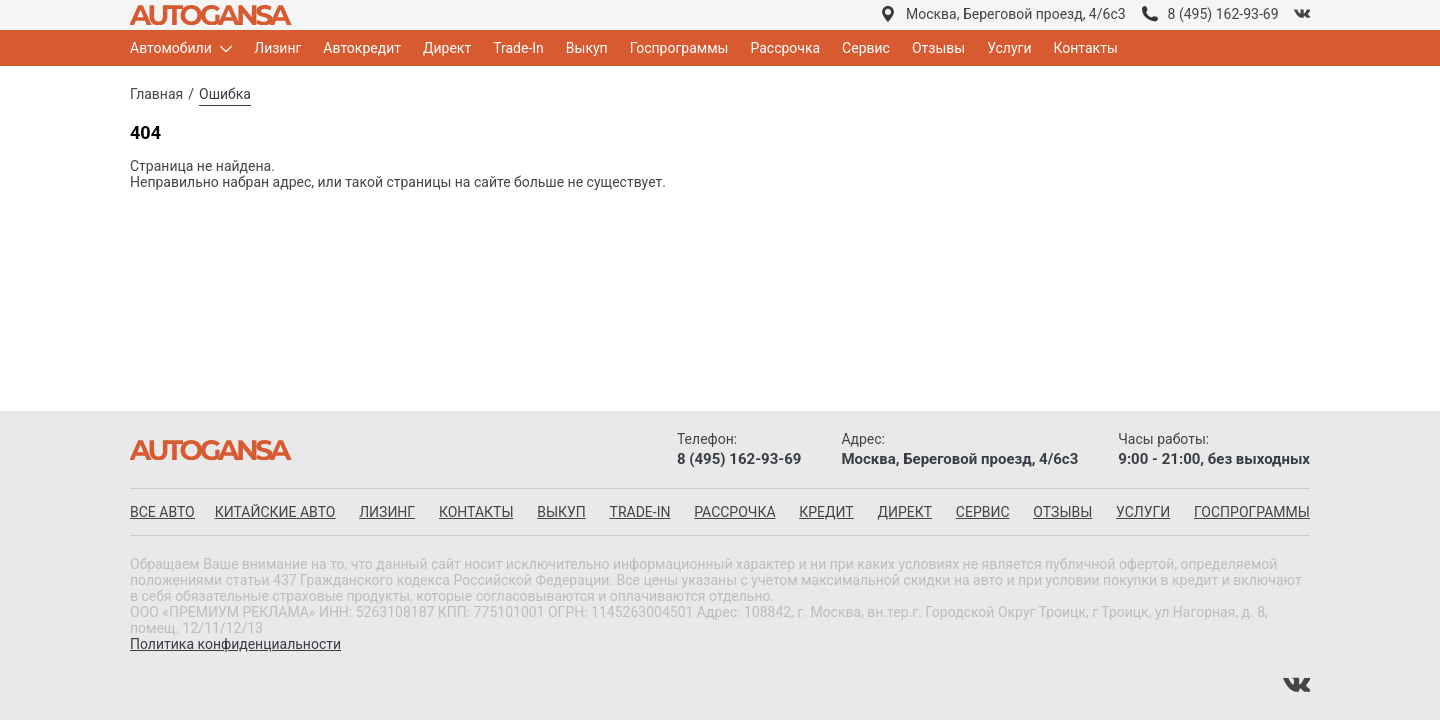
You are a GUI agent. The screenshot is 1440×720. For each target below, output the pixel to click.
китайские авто (275, 512)
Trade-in (640, 512)
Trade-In (518, 48)
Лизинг (277, 48)
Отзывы (938, 48)
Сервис (866, 48)
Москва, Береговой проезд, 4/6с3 (1016, 14)
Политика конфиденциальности (235, 644)
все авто (162, 512)
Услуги (1009, 48)
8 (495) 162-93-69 (1223, 14)
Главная (156, 94)
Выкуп (587, 48)
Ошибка (225, 94)
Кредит (826, 512)
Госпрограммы (679, 48)
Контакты (1086, 48)
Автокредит (362, 48)
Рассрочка (785, 48)
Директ (447, 48)
